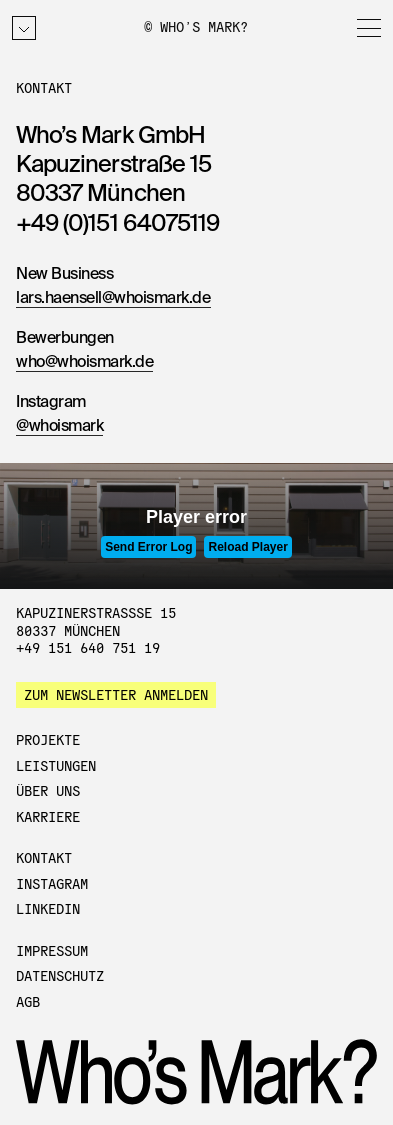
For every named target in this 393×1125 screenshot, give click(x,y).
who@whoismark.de (84, 363)
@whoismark (59, 427)
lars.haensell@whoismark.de (113, 299)
